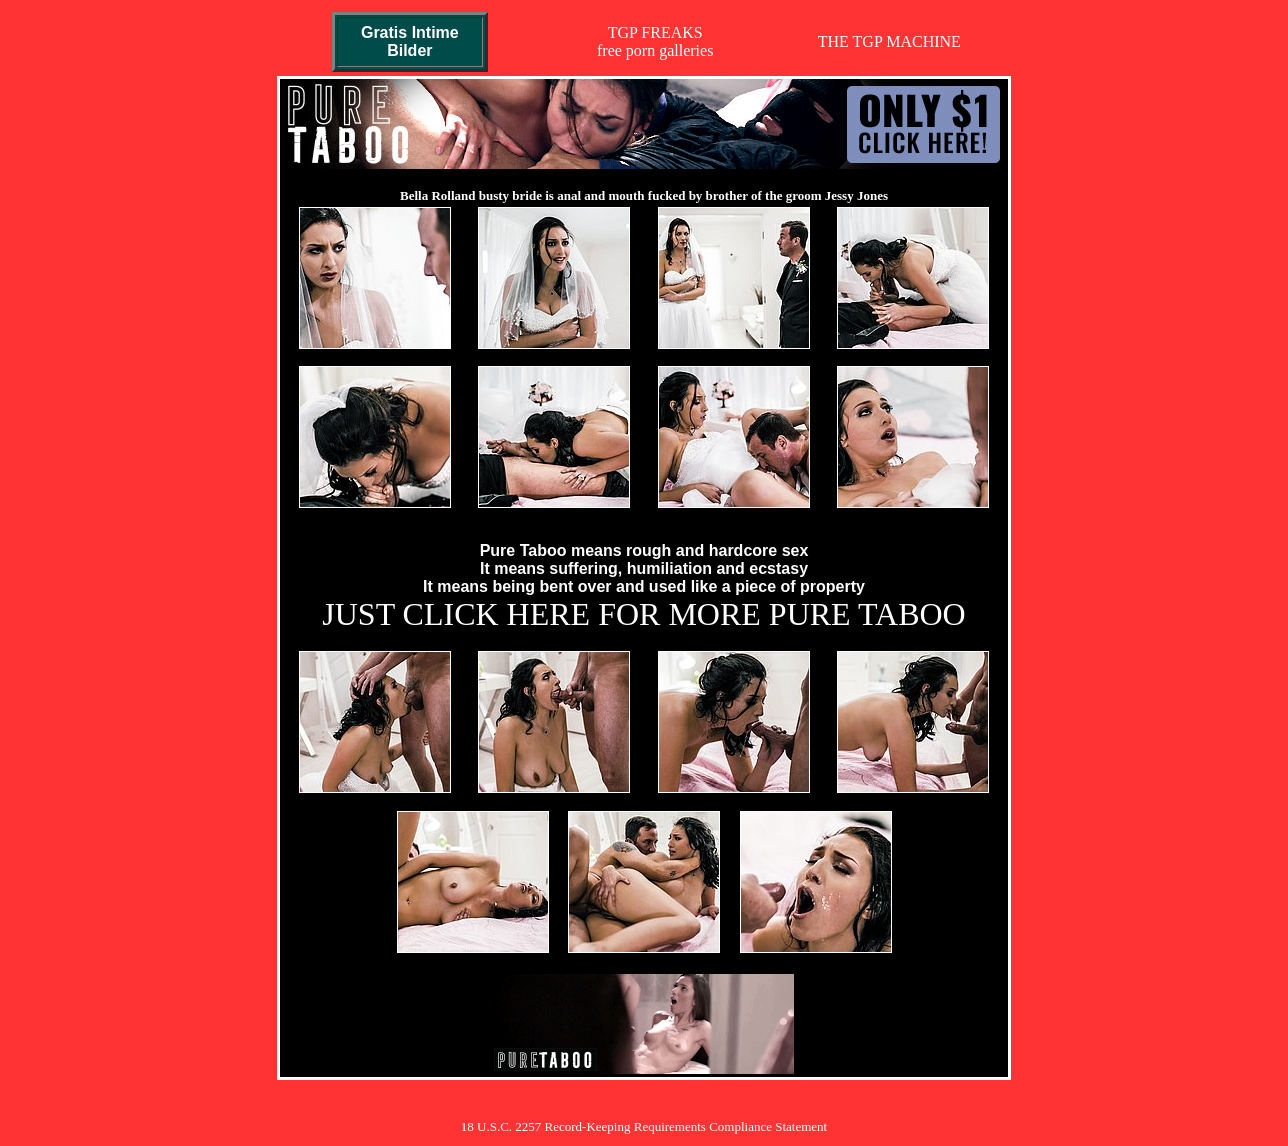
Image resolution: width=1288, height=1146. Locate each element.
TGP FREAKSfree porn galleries (655, 41)
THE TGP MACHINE (889, 41)
